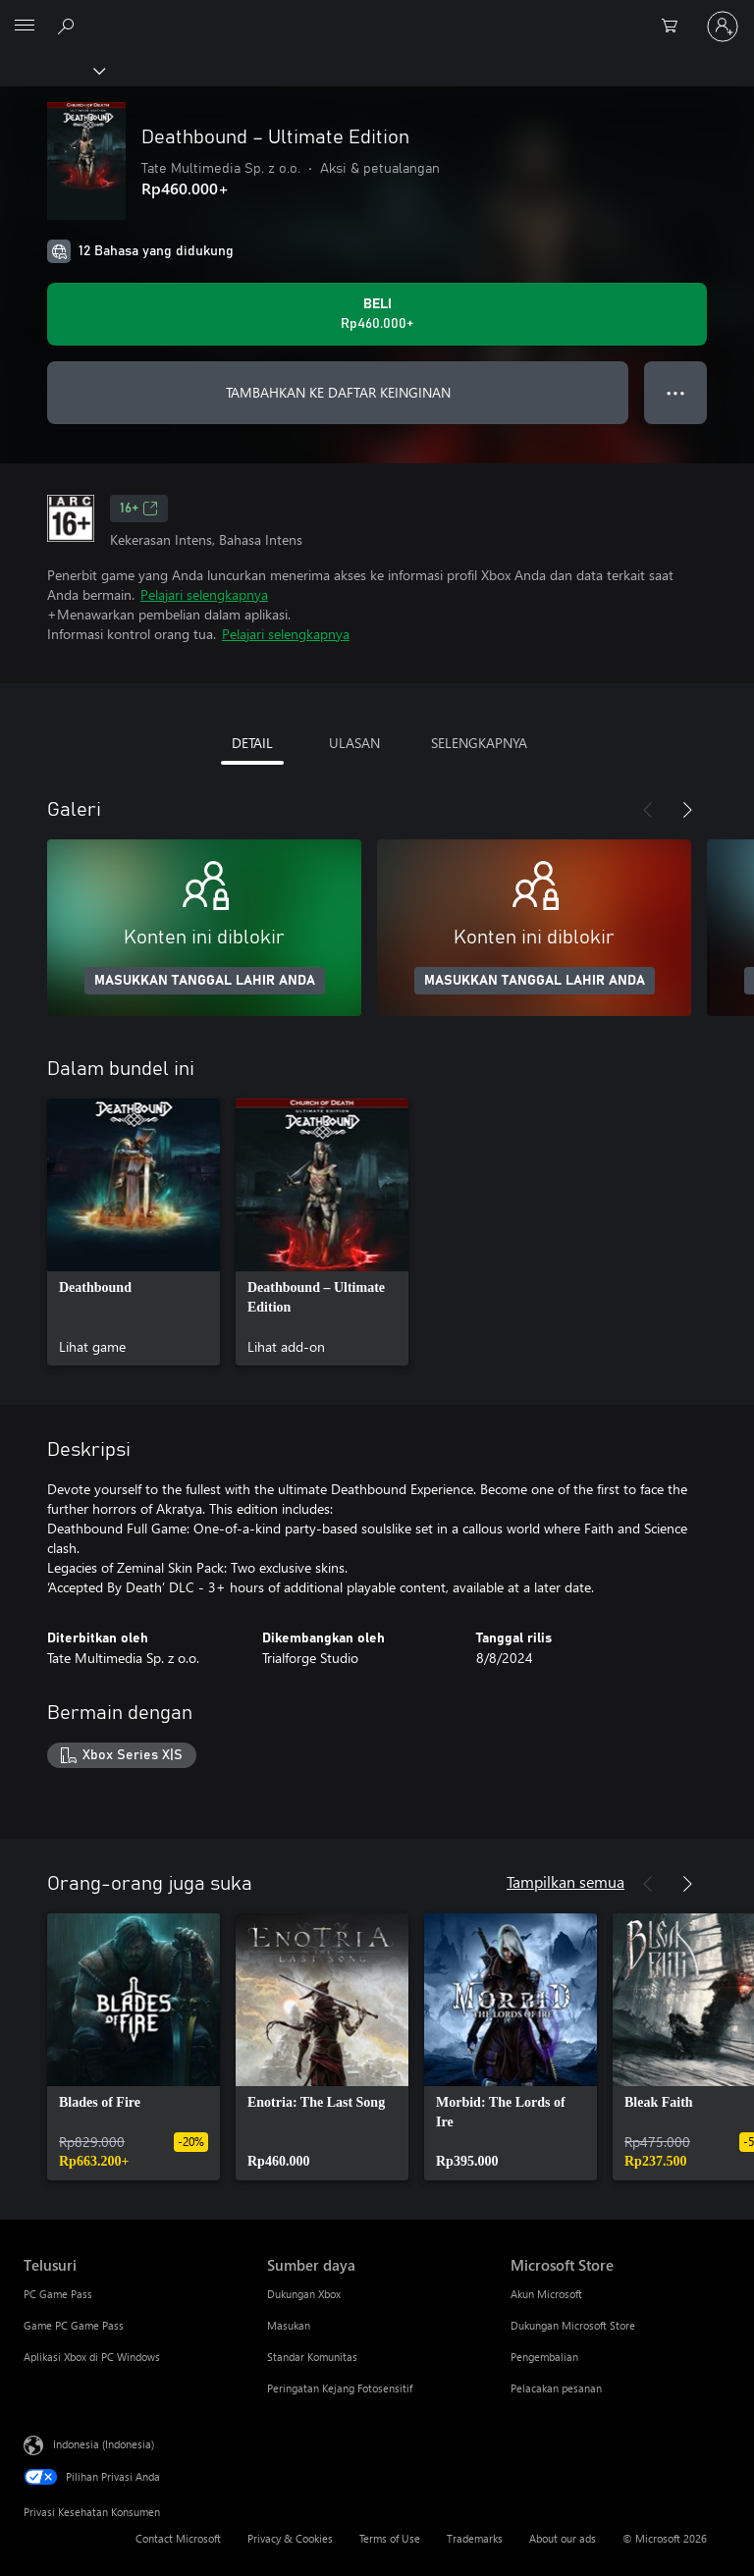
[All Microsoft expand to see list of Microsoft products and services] (24, 26)
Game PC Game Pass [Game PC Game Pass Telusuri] (74, 2325)
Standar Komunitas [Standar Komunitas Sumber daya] (312, 2356)
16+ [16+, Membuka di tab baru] (139, 508)
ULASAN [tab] (354, 742)
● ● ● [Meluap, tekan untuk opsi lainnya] (676, 392)
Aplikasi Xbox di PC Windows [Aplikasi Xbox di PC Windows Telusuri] (92, 2356)
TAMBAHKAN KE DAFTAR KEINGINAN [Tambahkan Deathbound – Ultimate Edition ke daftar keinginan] (338, 392)
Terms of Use (389, 2538)
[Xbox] (51, 69)
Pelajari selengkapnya (204, 594)
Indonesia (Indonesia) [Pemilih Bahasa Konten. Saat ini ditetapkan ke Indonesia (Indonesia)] (103, 2443)
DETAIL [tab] (252, 742)
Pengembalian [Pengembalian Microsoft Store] (544, 2356)
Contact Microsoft (178, 2538)
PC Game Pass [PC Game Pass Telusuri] (58, 2293)
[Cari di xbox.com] (68, 25)
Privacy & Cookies (290, 2538)
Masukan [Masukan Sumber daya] (288, 2325)
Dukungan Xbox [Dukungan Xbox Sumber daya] (304, 2293)
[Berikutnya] (687, 810)
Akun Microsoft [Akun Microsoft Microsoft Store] (546, 2293)
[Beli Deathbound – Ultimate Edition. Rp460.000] (377, 314)
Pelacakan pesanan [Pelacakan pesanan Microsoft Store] (556, 2388)
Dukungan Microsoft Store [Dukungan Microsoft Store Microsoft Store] (573, 2325)
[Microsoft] (376, 15)
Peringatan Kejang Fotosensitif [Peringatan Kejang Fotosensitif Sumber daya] (339, 2388)
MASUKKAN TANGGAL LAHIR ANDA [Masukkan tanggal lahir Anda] (204, 981)
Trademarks (475, 2538)
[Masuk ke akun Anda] (722, 26)
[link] (133, 1232)
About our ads (562, 2538)
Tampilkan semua (565, 1881)
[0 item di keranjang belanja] (675, 26)
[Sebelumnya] (648, 810)
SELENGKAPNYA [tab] (479, 742)
